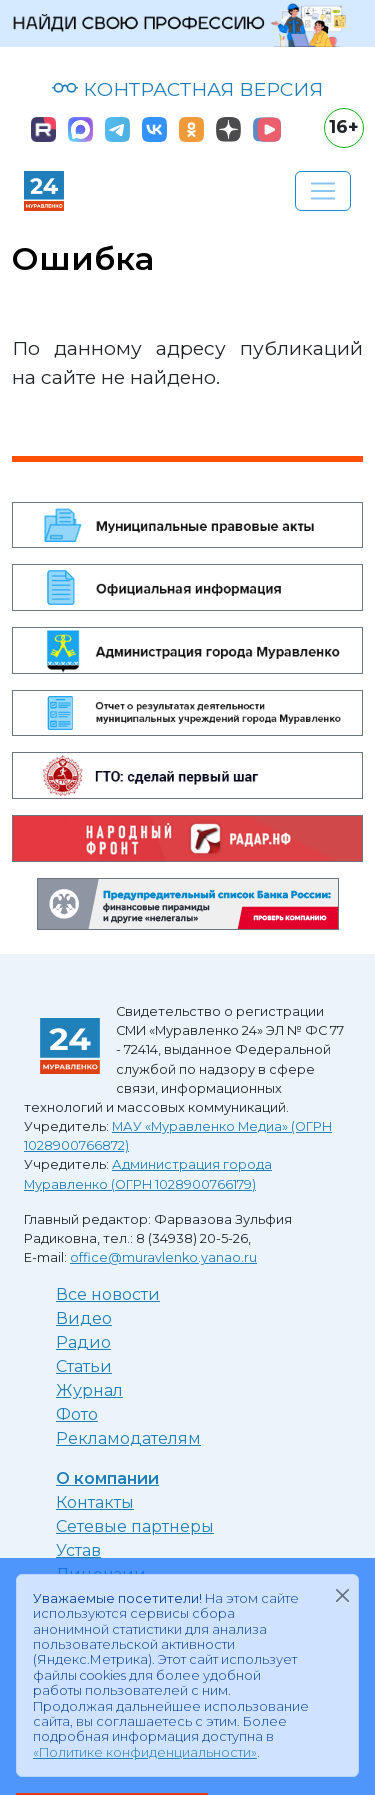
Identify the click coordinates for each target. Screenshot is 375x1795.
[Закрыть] (342, 1595)
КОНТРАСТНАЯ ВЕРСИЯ (187, 89)
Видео (84, 1318)
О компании (107, 1478)
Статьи (84, 1366)
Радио (83, 1342)
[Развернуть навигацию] (323, 191)
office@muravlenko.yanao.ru (163, 1257)
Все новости (108, 1294)
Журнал (89, 1390)
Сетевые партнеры (135, 1526)
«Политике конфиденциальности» (145, 1752)
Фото (77, 1414)
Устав (78, 1550)
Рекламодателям (128, 1438)
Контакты (95, 1502)
